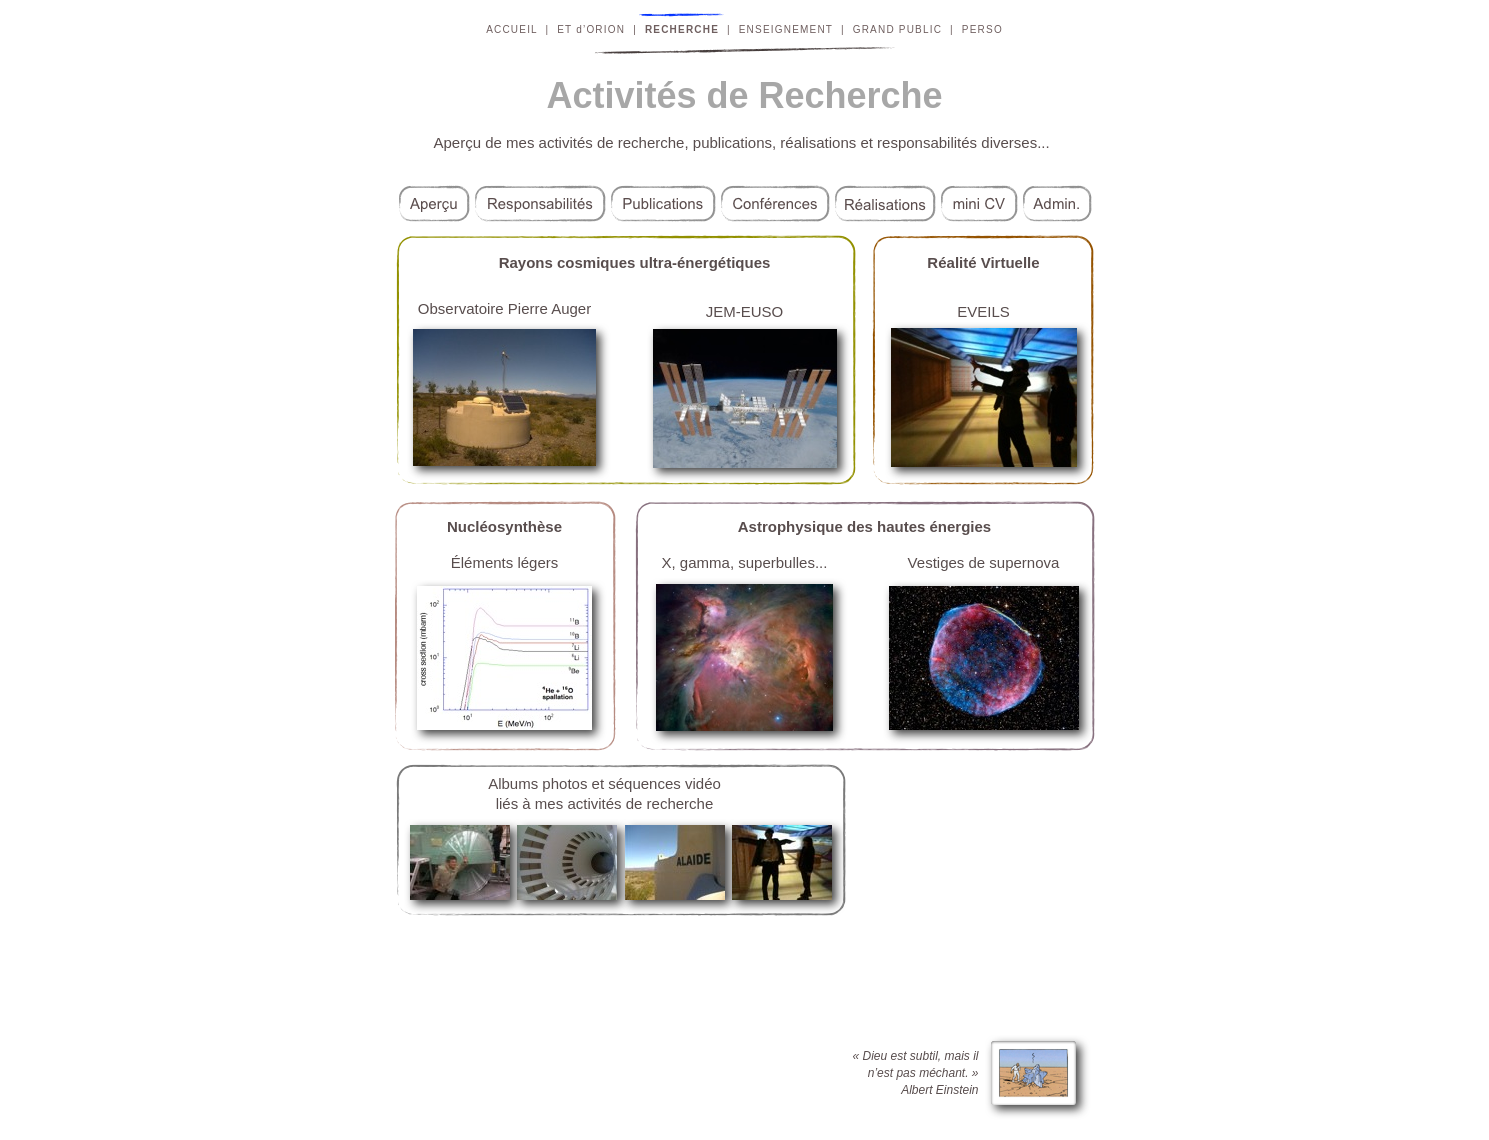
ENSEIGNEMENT (786, 29)
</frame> (985, 877)
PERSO (982, 29)
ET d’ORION (591, 29)
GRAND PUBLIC (897, 29)
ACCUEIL (511, 29)
